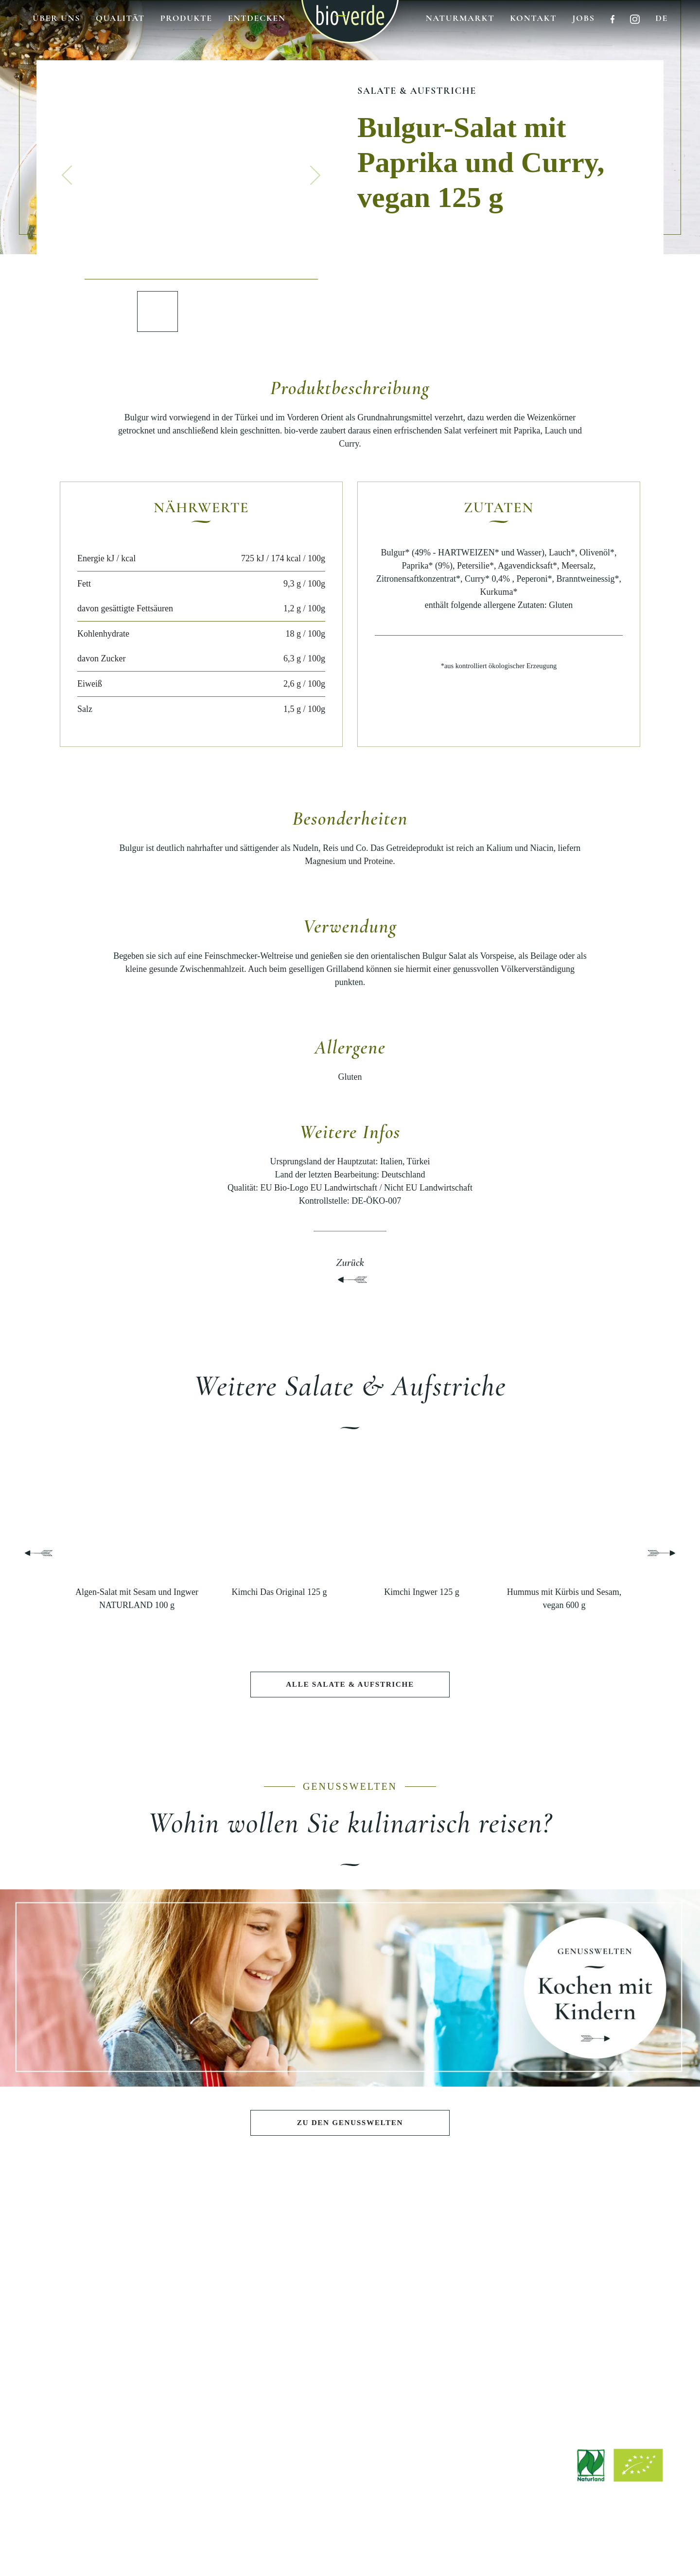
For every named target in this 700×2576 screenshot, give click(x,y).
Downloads (606, 2274)
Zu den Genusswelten (350, 2123)
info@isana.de (404, 2482)
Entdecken (257, 18)
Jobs (583, 18)
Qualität (120, 18)
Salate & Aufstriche (416, 91)
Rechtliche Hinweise (292, 2543)
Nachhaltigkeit (350, 2328)
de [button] (661, 18)
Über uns (56, 18)
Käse (93, 2345)
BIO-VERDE (350, 2249)
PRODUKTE (94, 2249)
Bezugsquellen (606, 2307)
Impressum (233, 2543)
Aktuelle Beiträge (478, 2278)
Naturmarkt (459, 18)
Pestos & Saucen (93, 2312)
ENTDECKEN (479, 2249)
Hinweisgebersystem (446, 2543)
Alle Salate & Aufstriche (350, 1684)
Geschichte (350, 2295)
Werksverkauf (607, 2324)
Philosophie (350, 2278)
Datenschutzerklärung (369, 2543)
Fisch (94, 2378)
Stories (478, 2312)
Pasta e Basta (222, 2328)
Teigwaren (93, 2328)
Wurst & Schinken (93, 2361)
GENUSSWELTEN (221, 2249)
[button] (67, 175)
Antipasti (93, 2278)
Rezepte (478, 2295)
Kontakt (533, 18)
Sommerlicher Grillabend (221, 2312)
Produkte (186, 18)
